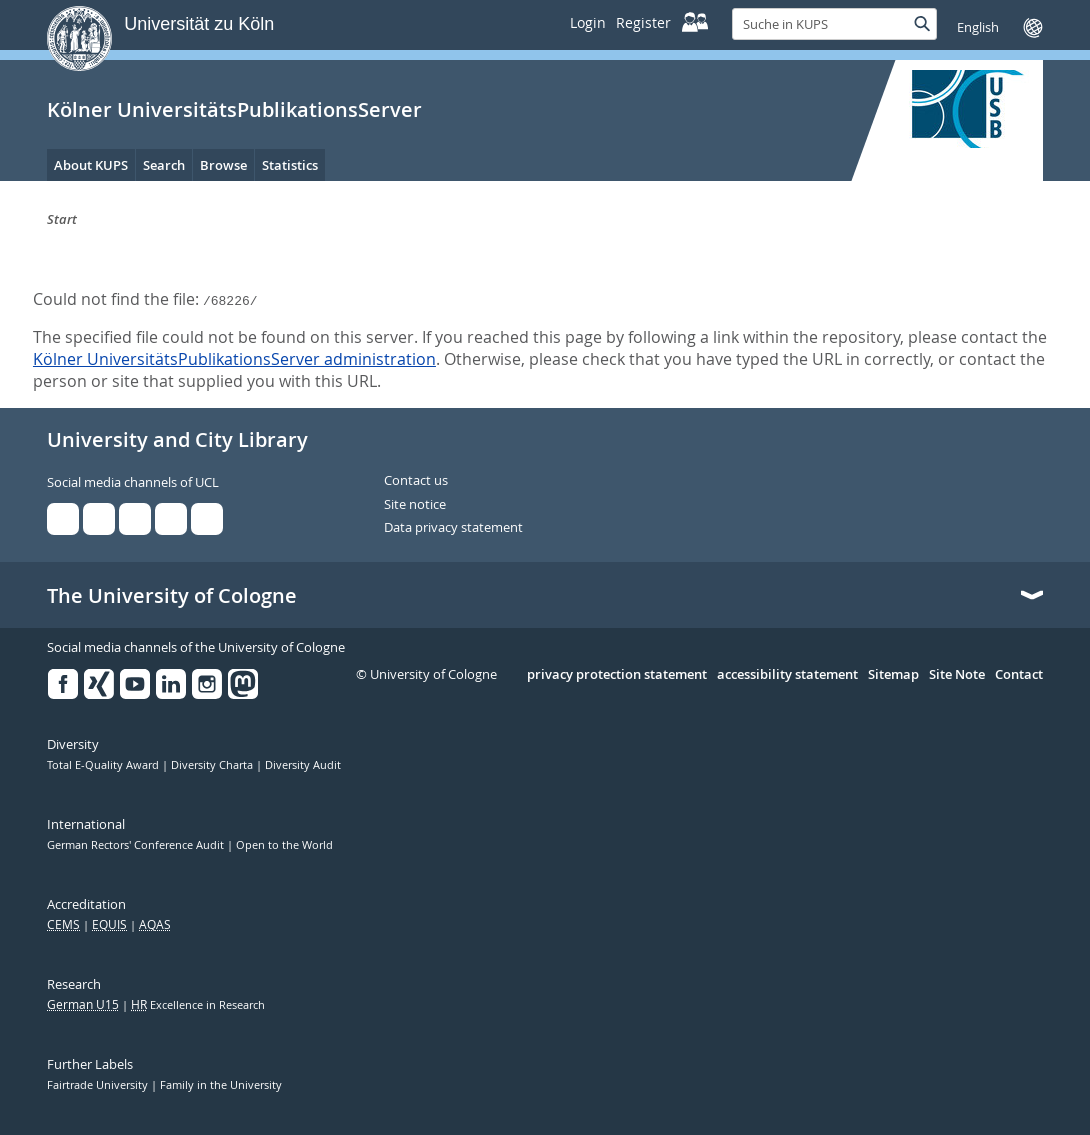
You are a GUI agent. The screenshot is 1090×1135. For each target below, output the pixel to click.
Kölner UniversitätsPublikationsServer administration (234, 359)
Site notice (415, 505)
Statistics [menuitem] (290, 165)
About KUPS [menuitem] (91, 165)
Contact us (416, 481)
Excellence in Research (198, 1005)
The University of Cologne (172, 596)
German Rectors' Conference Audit (137, 845)
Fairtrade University (99, 1085)
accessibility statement (787, 675)
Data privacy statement (453, 528)
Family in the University (221, 1085)
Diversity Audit (303, 765)
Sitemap (893, 675)
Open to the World (284, 845)
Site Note (957, 675)
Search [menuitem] (164, 165)
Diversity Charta (213, 765)
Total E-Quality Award (104, 765)
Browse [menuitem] (223, 165)
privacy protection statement (617, 675)
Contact (1019, 675)
